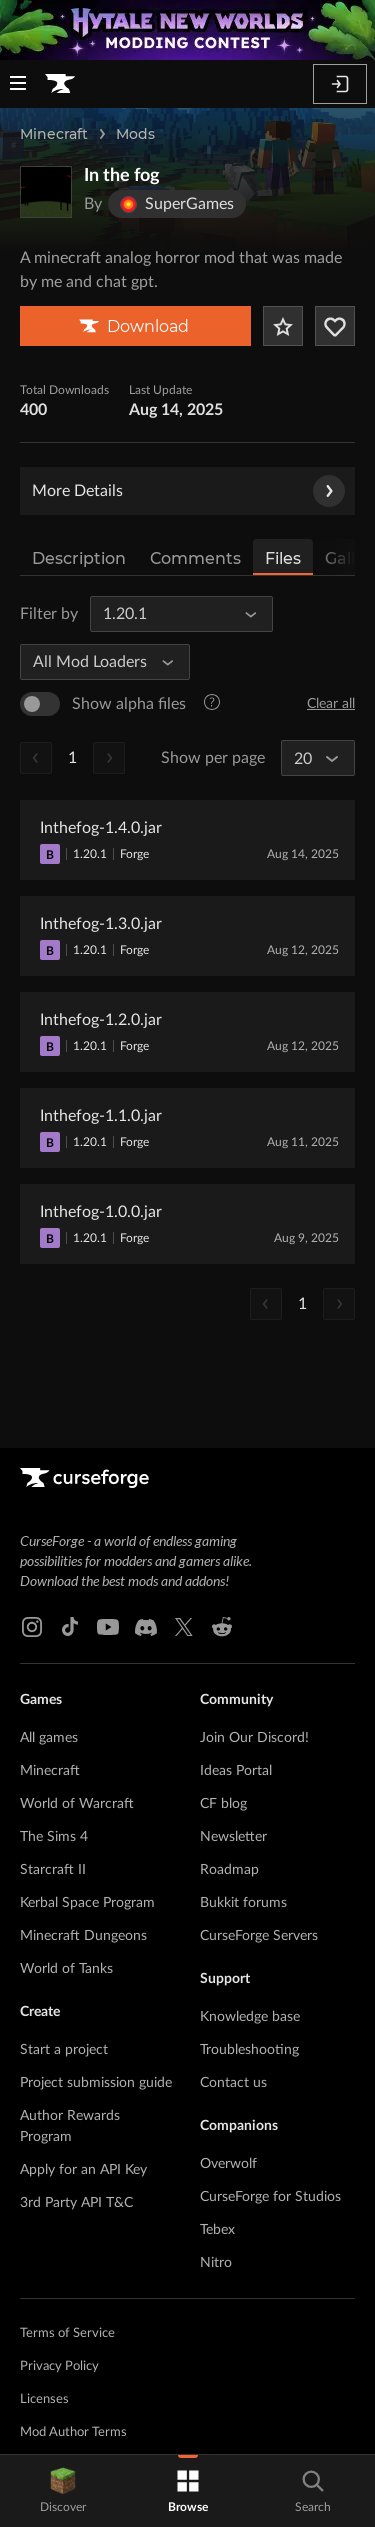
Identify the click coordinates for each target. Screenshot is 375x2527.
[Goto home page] (60, 84)
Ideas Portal (236, 1771)
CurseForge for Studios (270, 2197)
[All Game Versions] (172, 614)
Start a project (64, 2050)
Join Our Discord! (254, 1738)
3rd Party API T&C (76, 2203)
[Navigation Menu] (18, 85)
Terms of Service (67, 2333)
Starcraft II (53, 1870)
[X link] (184, 1627)
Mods (135, 134)
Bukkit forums (243, 1903)
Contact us (233, 2083)
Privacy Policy (59, 2366)
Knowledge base (250, 2017)
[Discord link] (146, 1627)
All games (49, 1738)
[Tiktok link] (70, 1627)
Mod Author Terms (73, 2432)
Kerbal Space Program (87, 1903)
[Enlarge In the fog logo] (46, 192)
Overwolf (228, 2164)
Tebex (217, 2230)
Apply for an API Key (83, 2170)
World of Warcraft (77, 1804)
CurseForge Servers (259, 1936)
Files (283, 558)
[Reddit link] (222, 1627)
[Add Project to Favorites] (283, 326)
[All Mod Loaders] (96, 662)
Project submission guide (96, 2083)
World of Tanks (66, 1969)
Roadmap (229, 1870)
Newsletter (233, 1837)
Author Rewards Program (70, 2126)
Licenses (44, 2399)
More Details (188, 491)
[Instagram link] (32, 1627)
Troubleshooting (249, 2050)
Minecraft (54, 134)
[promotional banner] (187, 30)
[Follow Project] (335, 326)
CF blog (223, 1804)
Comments (195, 558)
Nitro (216, 2263)
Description (79, 558)
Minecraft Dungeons (83, 1936)
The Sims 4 (54, 1837)
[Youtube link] (108, 1627)
